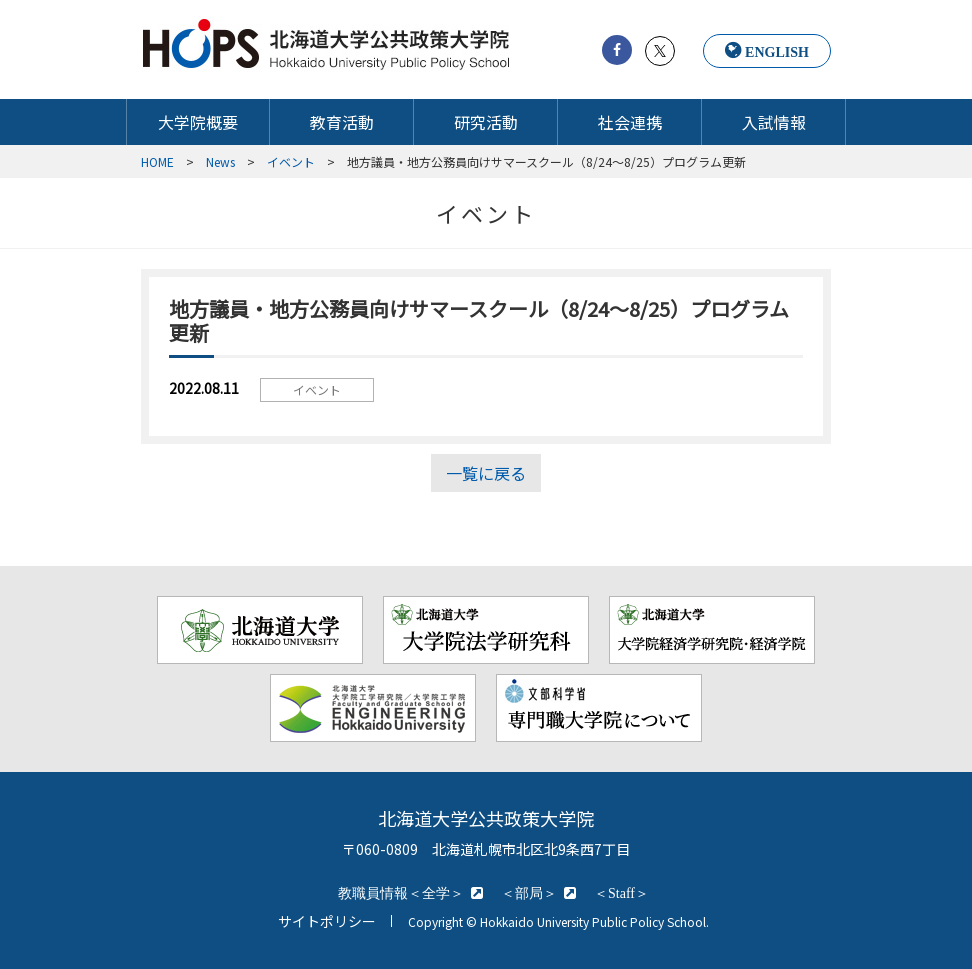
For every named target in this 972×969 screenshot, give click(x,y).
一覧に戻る (486, 473)
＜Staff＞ (621, 893)
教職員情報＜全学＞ (401, 893)
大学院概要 (198, 122)
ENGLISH (777, 52)
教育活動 (342, 122)
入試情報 (774, 122)
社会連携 (630, 122)
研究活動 (486, 122)
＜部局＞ (529, 893)
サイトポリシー (327, 921)
